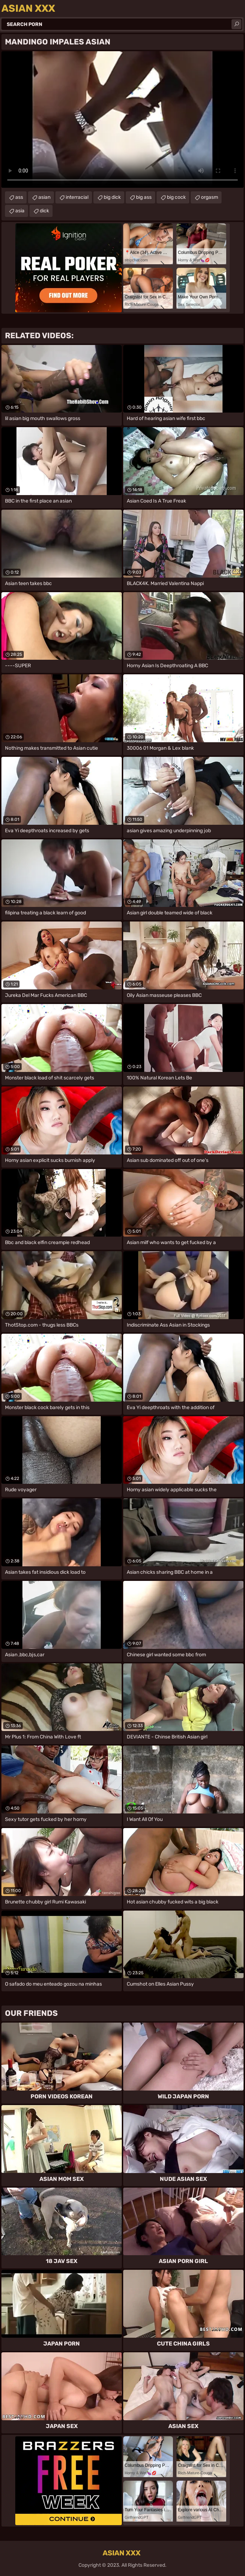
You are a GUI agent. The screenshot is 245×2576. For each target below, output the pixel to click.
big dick (112, 197)
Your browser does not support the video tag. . (122, 119)
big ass (144, 197)
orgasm (209, 197)
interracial (77, 197)
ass (19, 197)
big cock (176, 197)
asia (19, 211)
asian (44, 197)
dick (44, 211)
